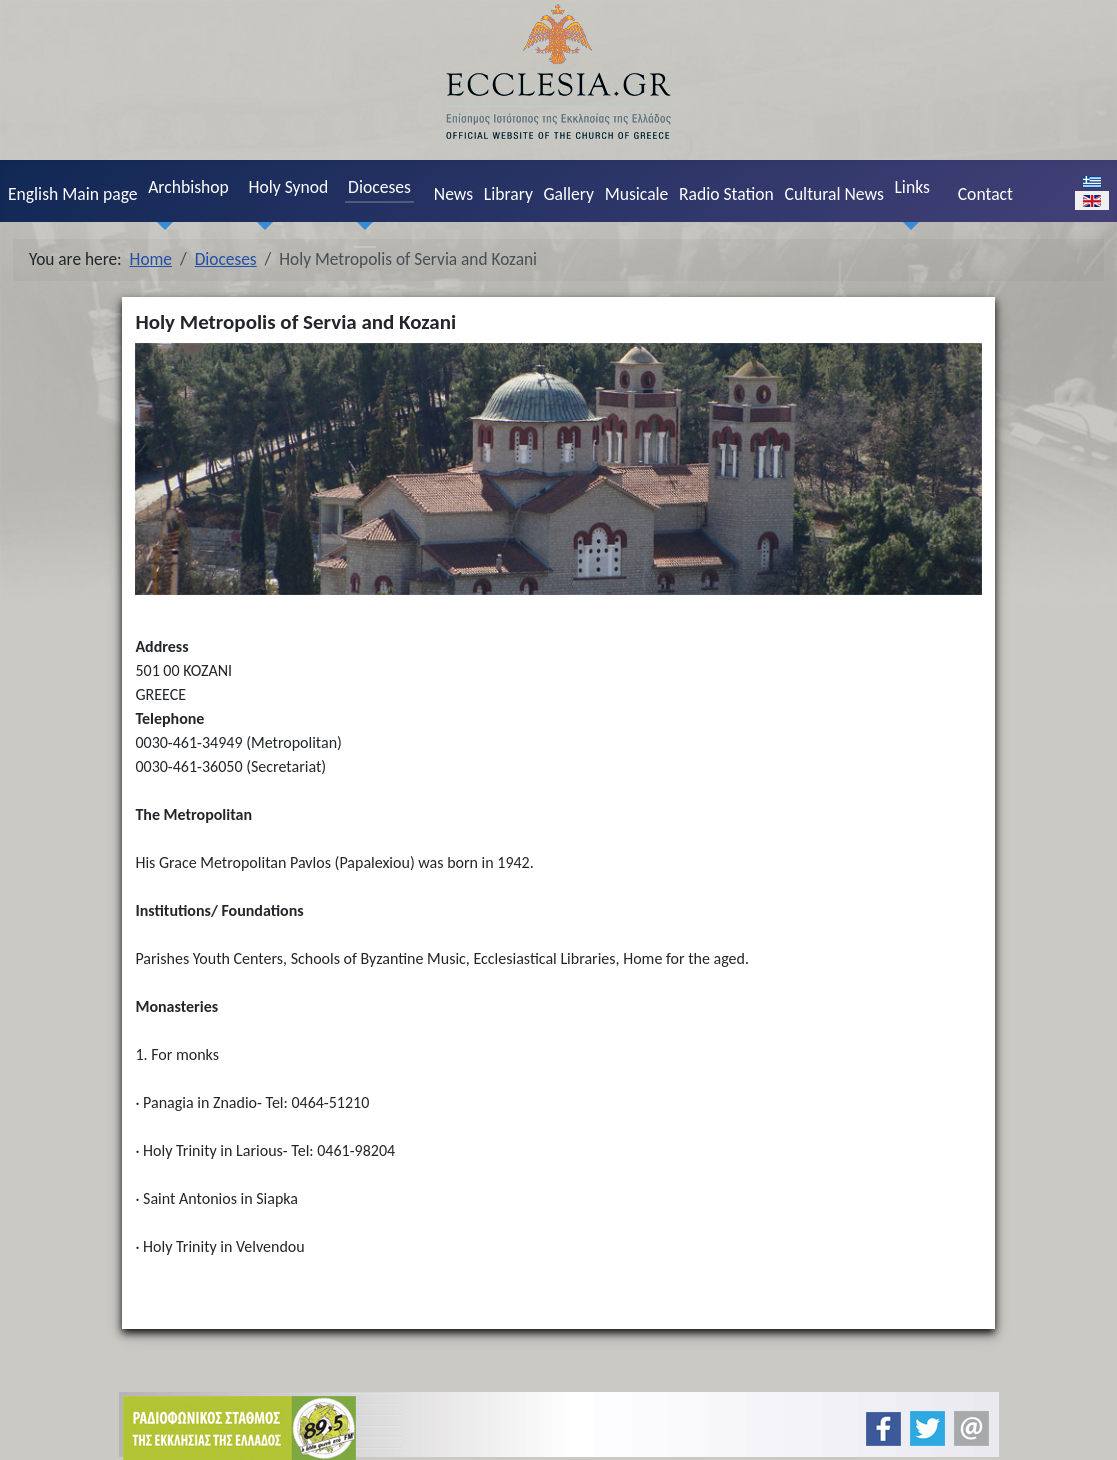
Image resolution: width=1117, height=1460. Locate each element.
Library (508, 194)
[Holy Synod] (261, 225)
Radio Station (726, 194)
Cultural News (834, 194)
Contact (985, 194)
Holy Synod (289, 187)
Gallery (568, 194)
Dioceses (379, 187)
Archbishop (188, 187)
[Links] (907, 225)
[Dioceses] (360, 225)
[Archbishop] (161, 225)
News (453, 194)
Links (911, 187)
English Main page (73, 194)
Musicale (637, 194)
